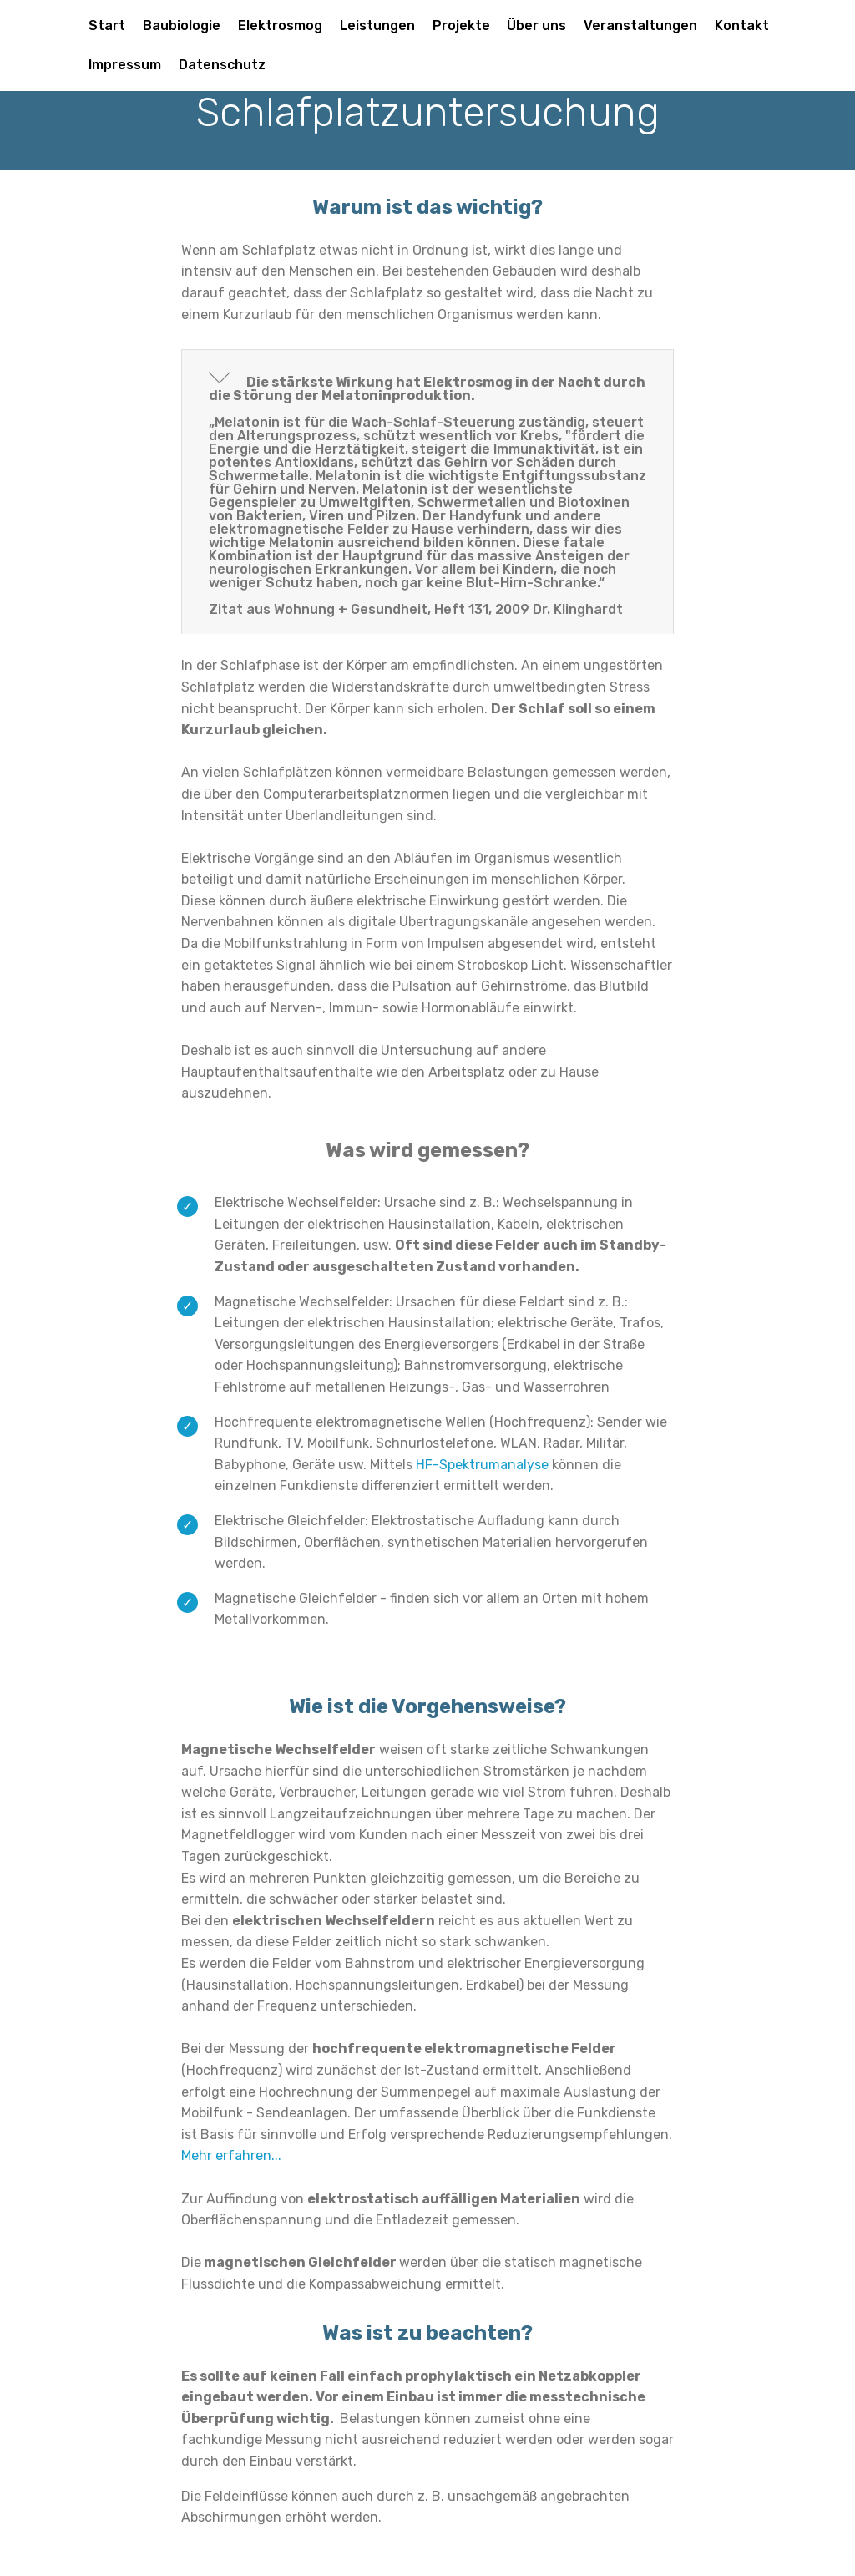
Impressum (125, 65)
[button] (427, 492)
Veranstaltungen (640, 25)
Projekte (461, 25)
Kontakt (742, 25)
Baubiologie (181, 25)
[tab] (427, 492)
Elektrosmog (280, 25)
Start (107, 25)
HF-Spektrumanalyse (482, 1465)
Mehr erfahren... (231, 2155)
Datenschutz (222, 65)
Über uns (536, 25)
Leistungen (377, 25)
